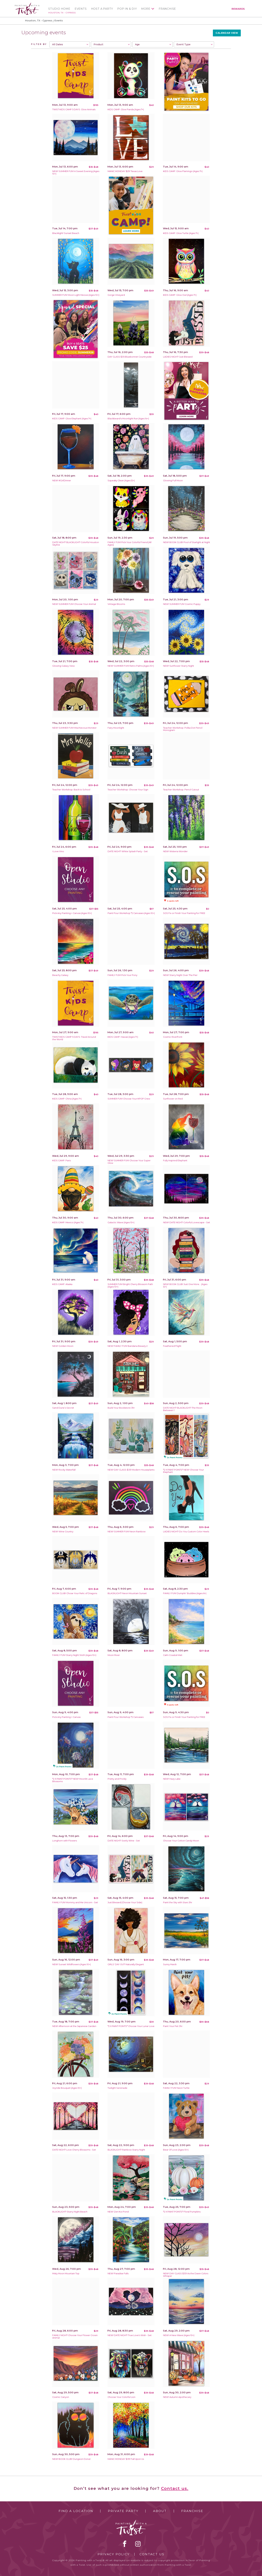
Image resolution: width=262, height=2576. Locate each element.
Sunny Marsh (170, 1964)
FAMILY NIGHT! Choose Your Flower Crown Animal (75, 2336)
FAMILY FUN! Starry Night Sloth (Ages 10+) (74, 1655)
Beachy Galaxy (60, 975)
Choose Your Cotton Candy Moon (181, 1840)
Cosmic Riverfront (172, 1037)
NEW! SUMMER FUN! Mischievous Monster (74, 728)
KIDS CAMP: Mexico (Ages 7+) (67, 1222)
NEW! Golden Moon (62, 1346)
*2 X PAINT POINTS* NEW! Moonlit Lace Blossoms (72, 1780)
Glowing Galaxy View (63, 666)
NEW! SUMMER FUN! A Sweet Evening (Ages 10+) (75, 172)
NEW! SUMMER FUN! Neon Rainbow (127, 1531)
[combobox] (69, 44)
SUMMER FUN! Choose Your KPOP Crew (129, 1098)
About (160, 2511)
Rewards (238, 8)
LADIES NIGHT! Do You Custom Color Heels (186, 1531)
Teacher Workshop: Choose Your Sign (128, 789)
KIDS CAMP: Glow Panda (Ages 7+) (126, 109)
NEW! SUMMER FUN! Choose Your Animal (74, 604)
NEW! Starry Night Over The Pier (180, 975)
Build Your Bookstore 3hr (121, 1408)
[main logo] (27, 4)
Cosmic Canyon (60, 2397)
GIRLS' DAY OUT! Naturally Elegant (126, 1964)
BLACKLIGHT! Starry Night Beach (69, 2211)
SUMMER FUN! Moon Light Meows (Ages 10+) (75, 295)
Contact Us (152, 2554)
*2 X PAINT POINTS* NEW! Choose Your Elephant (183, 1471)
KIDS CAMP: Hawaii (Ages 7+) (123, 1037)
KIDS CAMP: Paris (61, 1160)
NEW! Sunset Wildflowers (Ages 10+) (71, 1964)
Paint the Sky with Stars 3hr (177, 1902)
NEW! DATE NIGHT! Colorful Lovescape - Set (186, 1222)
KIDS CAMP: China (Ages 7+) (67, 1098)
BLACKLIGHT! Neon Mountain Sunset (127, 1593)
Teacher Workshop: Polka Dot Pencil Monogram (182, 729)
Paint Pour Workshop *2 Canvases (126, 1717)
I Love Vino (58, 851)
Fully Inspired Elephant (175, 1160)
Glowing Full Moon (173, 480)
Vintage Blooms (116, 604)
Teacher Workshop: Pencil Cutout (181, 789)
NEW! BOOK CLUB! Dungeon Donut (71, 2459)
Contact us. (174, 2488)
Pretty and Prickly (117, 1779)
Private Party (123, 2511)
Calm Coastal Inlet (172, 1655)
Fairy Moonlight (116, 728)
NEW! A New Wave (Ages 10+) (178, 2335)
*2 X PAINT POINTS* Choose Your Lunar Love (131, 2026)
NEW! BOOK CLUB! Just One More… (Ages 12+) (185, 1285)
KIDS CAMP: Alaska (62, 1284)
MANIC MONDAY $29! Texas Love (125, 171)
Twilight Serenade (117, 2088)
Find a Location (76, 2511)
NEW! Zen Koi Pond (118, 2211)
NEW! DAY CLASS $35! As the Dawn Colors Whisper (185, 2274)
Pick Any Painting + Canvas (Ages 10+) (72, 913)
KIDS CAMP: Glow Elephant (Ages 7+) (71, 418)
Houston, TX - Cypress (62, 12)
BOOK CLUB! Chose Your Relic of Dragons (74, 1593)
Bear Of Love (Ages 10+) (175, 2150)
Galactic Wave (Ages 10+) (121, 1222)
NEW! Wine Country (62, 1531)
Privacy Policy (114, 2554)
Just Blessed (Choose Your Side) (125, 1902)
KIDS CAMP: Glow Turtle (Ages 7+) (181, 233)
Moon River (114, 1655)
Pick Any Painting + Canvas (66, 1717)
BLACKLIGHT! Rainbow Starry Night (126, 2150)
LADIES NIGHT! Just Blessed (177, 357)
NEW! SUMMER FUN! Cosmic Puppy (182, 604)
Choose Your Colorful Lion (121, 2397)
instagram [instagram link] (138, 2544)
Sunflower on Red (173, 1098)
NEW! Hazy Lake (171, 1779)
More (145, 8)
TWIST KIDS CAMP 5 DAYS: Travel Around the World (74, 1038)
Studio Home (59, 8)
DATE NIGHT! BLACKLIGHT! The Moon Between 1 (182, 1409)
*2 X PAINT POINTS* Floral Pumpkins (182, 2211)
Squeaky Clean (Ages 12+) (121, 480)
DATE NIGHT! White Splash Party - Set (128, 851)
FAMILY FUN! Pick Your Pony (122, 975)
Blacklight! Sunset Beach (65, 233)
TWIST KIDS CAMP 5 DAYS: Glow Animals (73, 109)
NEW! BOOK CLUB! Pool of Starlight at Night (186, 542)
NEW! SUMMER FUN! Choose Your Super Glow (129, 1161)
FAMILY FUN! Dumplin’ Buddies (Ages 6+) (184, 1593)
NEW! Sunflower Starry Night (178, 666)
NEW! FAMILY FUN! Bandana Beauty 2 (128, 1346)
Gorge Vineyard (116, 295)
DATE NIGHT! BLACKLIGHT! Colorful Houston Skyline (75, 543)
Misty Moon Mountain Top (65, 2273)
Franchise (167, 8)
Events (81, 8)
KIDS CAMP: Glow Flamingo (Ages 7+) (183, 171)
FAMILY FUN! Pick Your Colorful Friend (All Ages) (129, 543)
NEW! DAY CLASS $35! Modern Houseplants (131, 1470)
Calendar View (227, 32)
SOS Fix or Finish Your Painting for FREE (184, 913)
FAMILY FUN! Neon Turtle (176, 2088)
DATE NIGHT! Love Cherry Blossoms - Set (74, 2150)
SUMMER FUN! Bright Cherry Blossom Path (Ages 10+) (130, 1285)
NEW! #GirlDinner (61, 480)
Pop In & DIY (127, 8)
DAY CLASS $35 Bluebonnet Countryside (130, 357)
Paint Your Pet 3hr (172, 2026)
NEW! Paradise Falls (118, 2273)
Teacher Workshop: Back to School (71, 789)
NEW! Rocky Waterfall (64, 1470)
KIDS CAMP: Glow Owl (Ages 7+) (179, 295)
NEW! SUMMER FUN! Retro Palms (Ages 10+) (131, 666)
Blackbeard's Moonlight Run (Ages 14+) (128, 418)
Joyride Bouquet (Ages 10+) (67, 2088)
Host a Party (102, 8)
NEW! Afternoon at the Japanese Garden (74, 2026)
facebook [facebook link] (124, 2544)
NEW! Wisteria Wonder (175, 851)
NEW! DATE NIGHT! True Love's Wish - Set (130, 2335)
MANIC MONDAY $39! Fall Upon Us (126, 2459)
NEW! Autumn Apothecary (177, 2397)
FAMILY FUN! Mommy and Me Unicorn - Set (75, 1902)
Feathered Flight (172, 1346)
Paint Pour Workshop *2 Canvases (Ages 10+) (131, 913)
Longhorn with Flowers (64, 1840)
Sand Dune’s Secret (63, 1408)
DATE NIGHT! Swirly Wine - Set (124, 1840)
